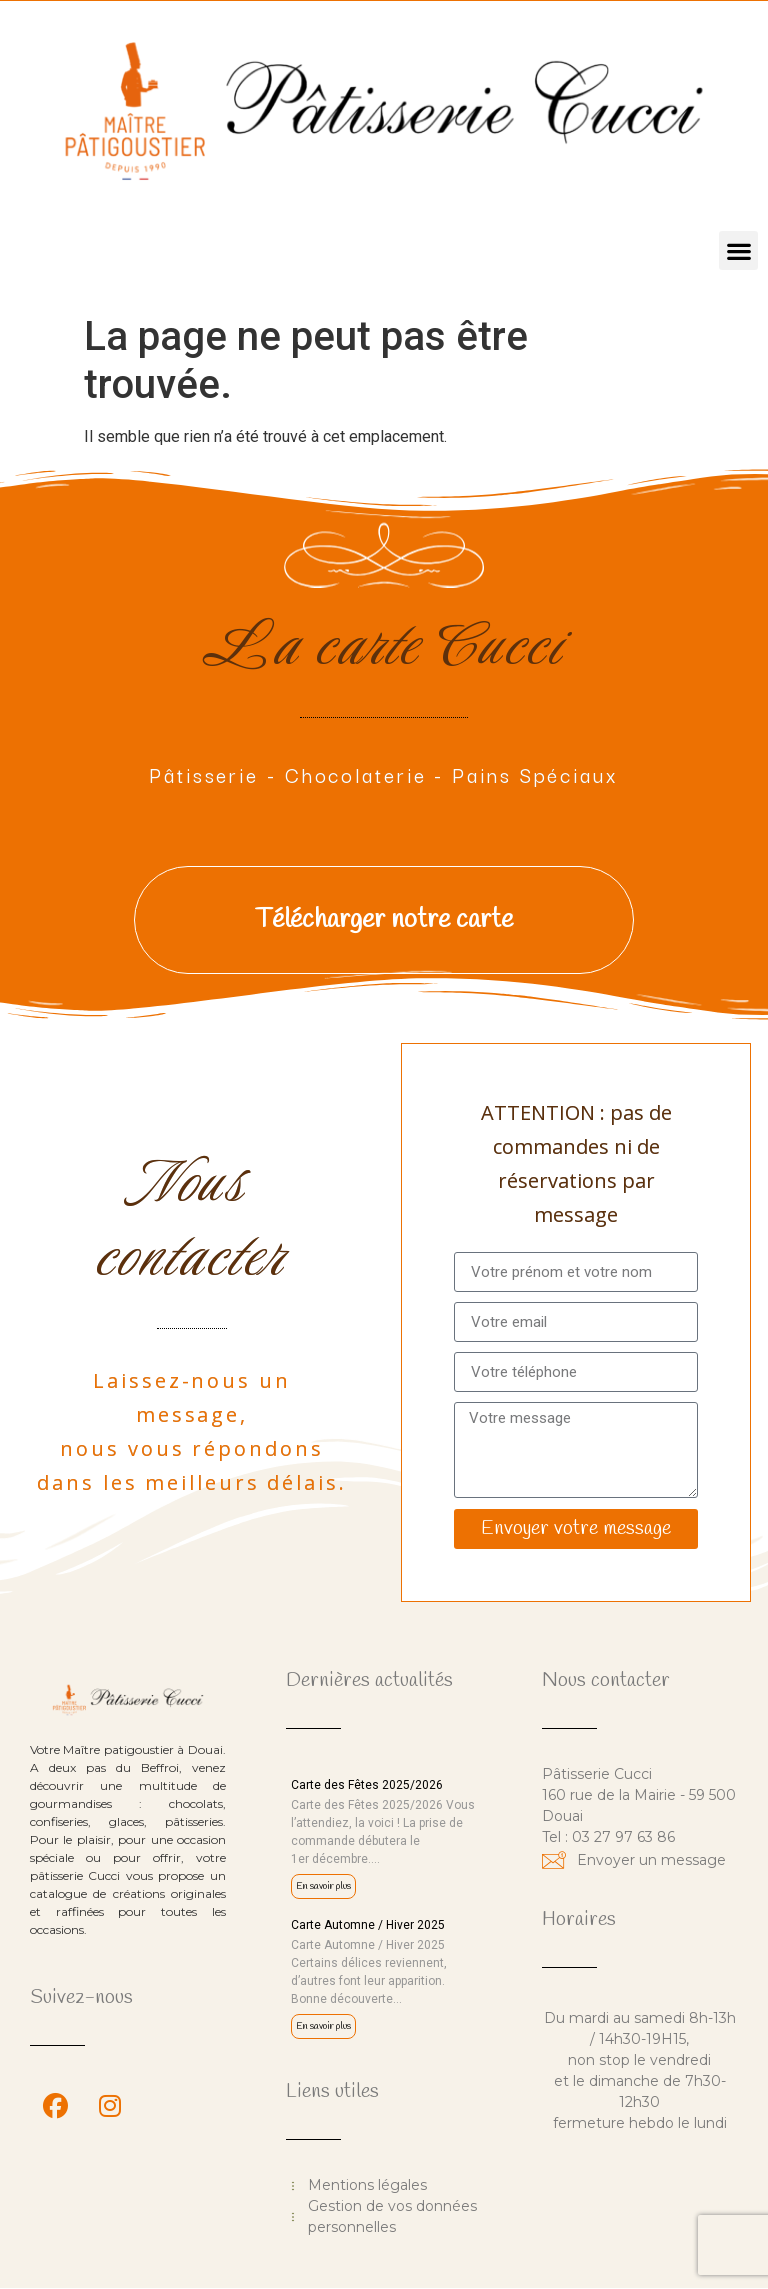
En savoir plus (323, 1886)
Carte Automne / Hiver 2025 (368, 1925)
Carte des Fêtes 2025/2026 (367, 1785)
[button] (738, 250)
